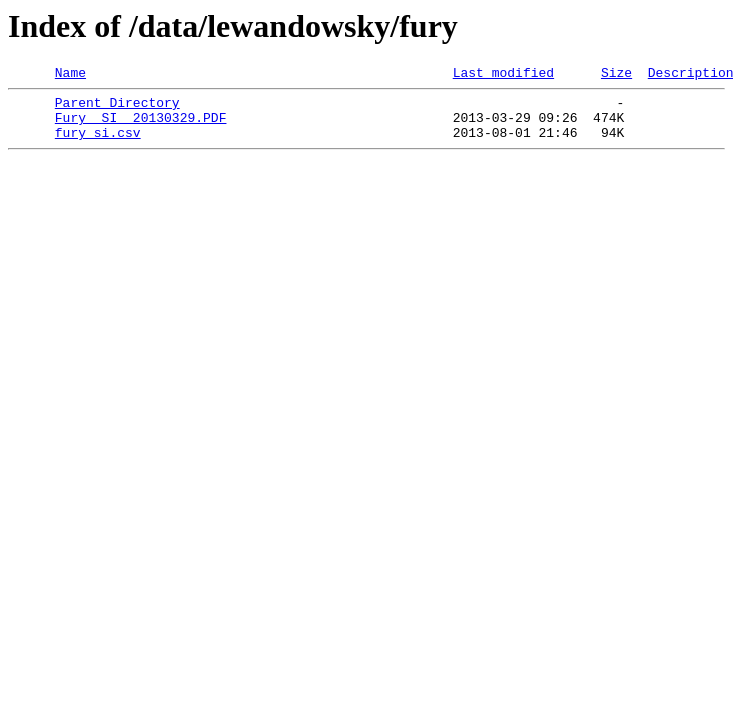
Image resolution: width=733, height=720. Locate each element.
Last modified (503, 75)
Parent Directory (117, 108)
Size (616, 75)
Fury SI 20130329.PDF (141, 126)
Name (70, 75)
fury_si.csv (98, 144)
